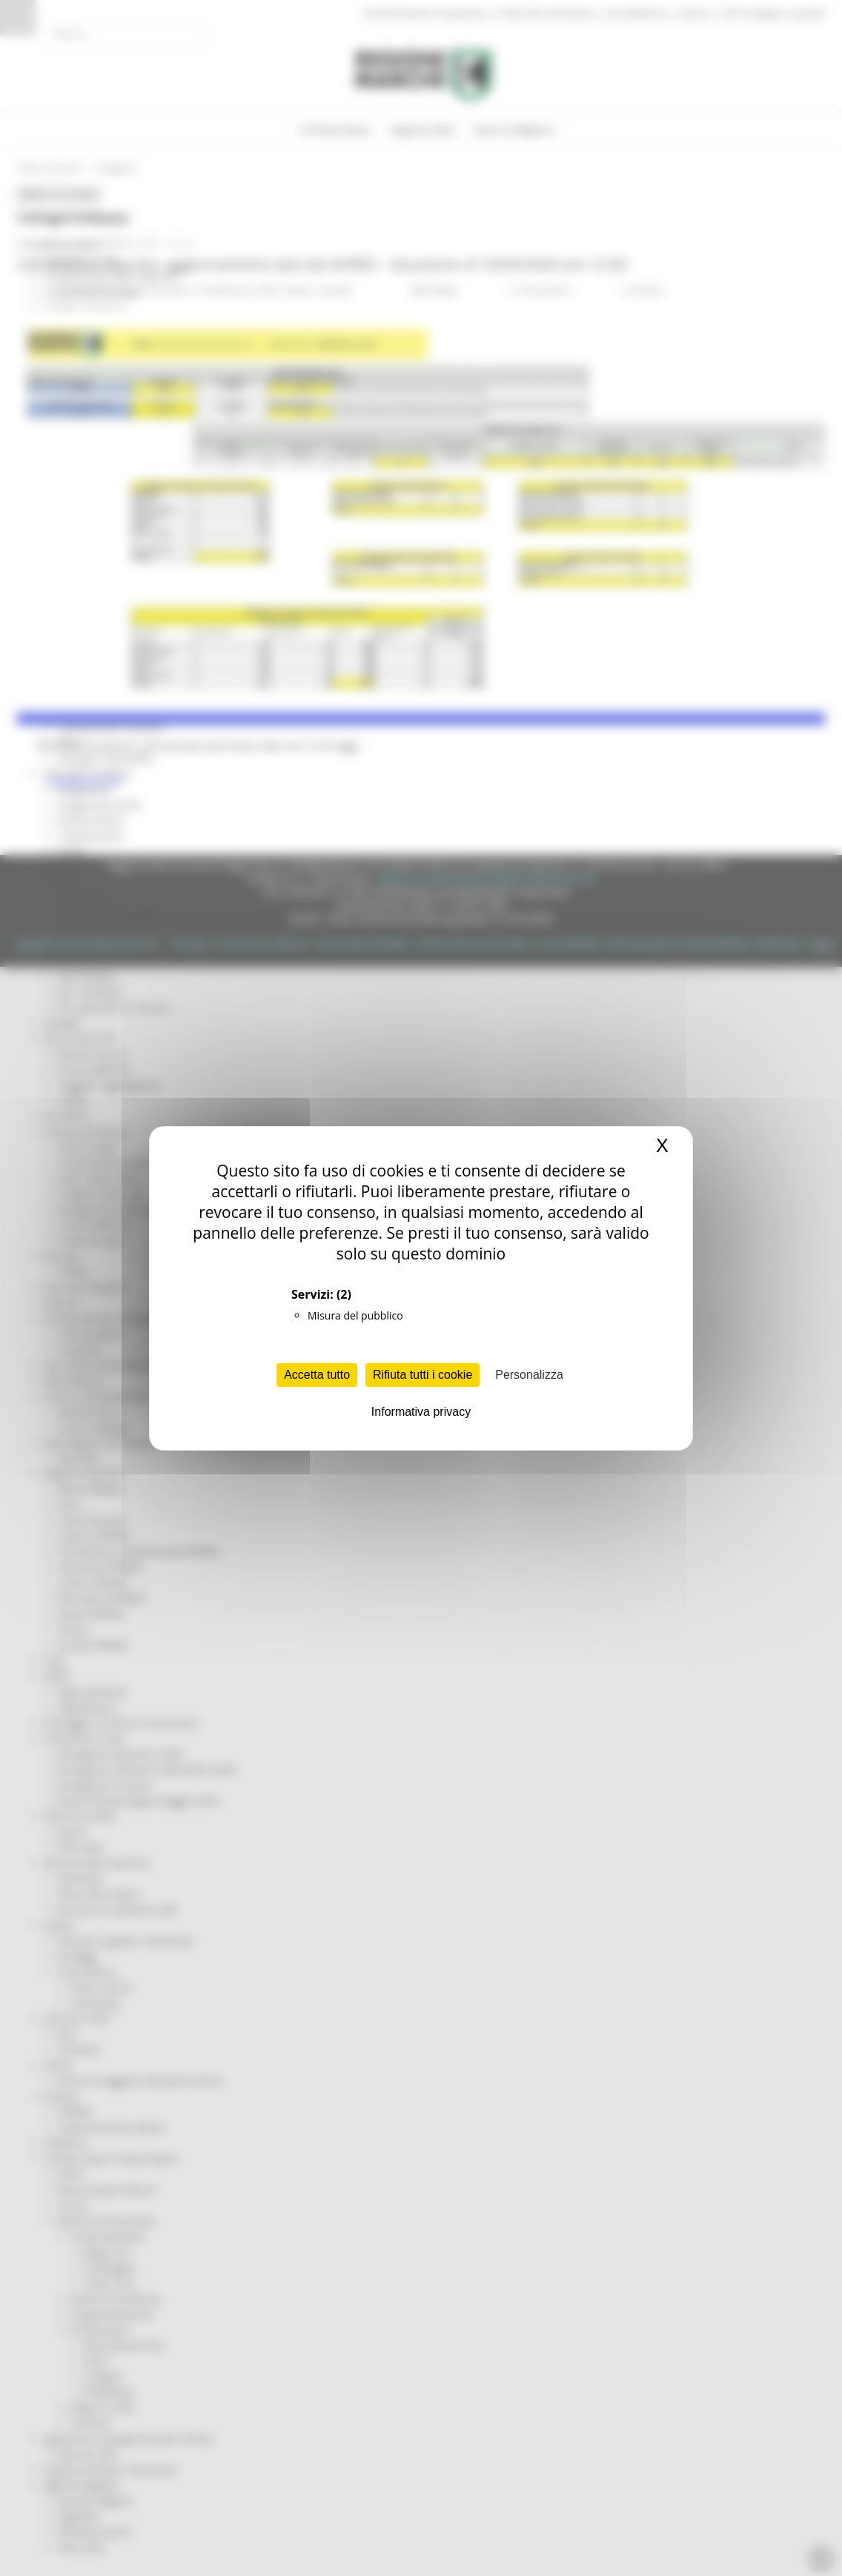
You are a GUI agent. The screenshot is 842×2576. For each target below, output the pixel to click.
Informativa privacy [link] (421, 1411)
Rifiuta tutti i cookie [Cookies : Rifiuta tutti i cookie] (422, 1374)
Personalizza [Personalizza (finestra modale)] (529, 1374)
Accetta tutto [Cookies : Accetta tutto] (317, 1374)
